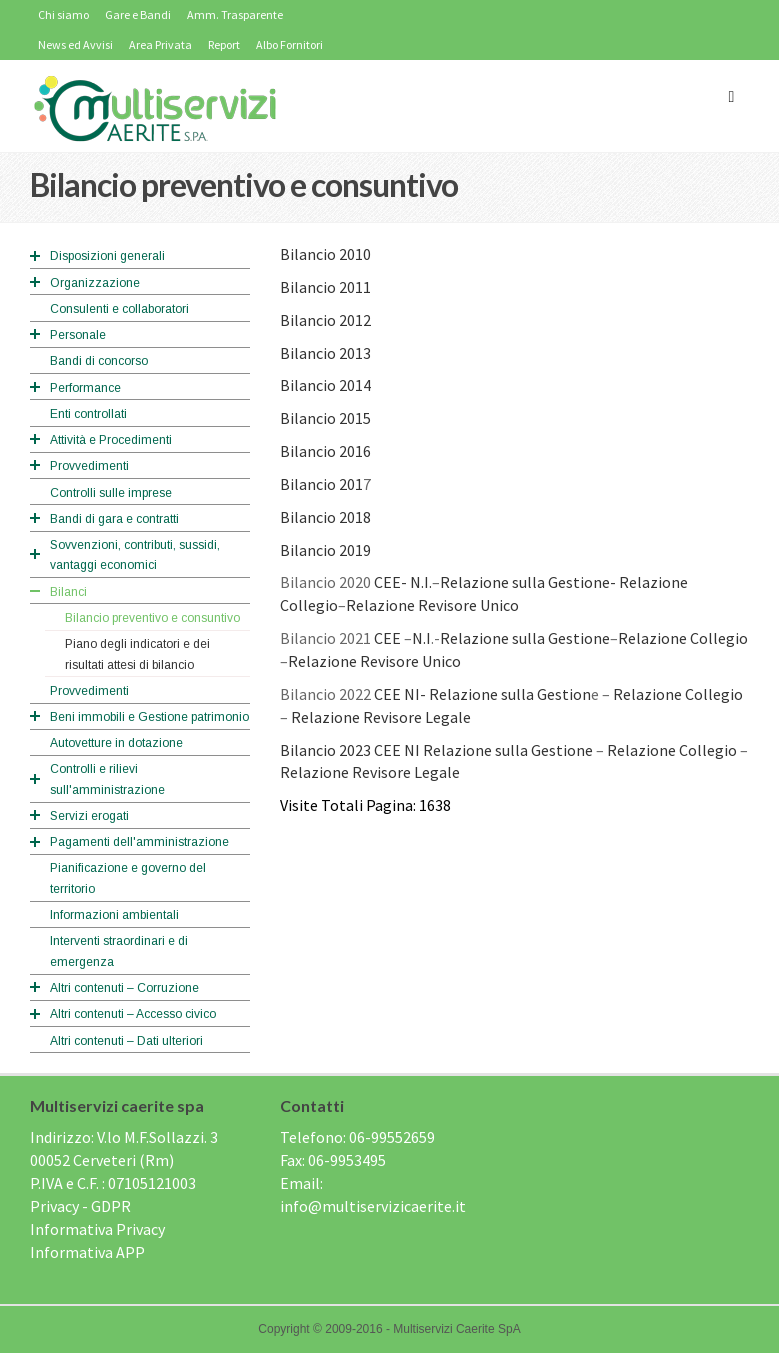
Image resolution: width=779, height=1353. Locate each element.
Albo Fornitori (289, 44)
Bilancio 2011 (325, 287)
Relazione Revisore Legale (381, 717)
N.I (421, 638)
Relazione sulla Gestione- (528, 582)
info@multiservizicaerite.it (373, 1206)
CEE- (390, 582)
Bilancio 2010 (325, 254)
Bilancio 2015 (325, 418)
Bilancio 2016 (325, 451)
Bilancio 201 (321, 484)
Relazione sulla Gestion (510, 694)
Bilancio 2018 (325, 517)
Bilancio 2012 (325, 320)
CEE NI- (400, 694)
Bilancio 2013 (325, 353)
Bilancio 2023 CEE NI (350, 750)
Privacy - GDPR (80, 1206)
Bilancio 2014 (325, 385)
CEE (387, 638)
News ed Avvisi (75, 44)
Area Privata (160, 44)
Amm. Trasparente (235, 14)
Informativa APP (87, 1252)
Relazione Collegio (683, 638)
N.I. (421, 582)
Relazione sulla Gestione (525, 638)
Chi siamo (63, 14)
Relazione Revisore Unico (432, 605)
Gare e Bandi (138, 14)
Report (224, 44)
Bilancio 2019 (325, 550)
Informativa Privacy (97, 1229)
